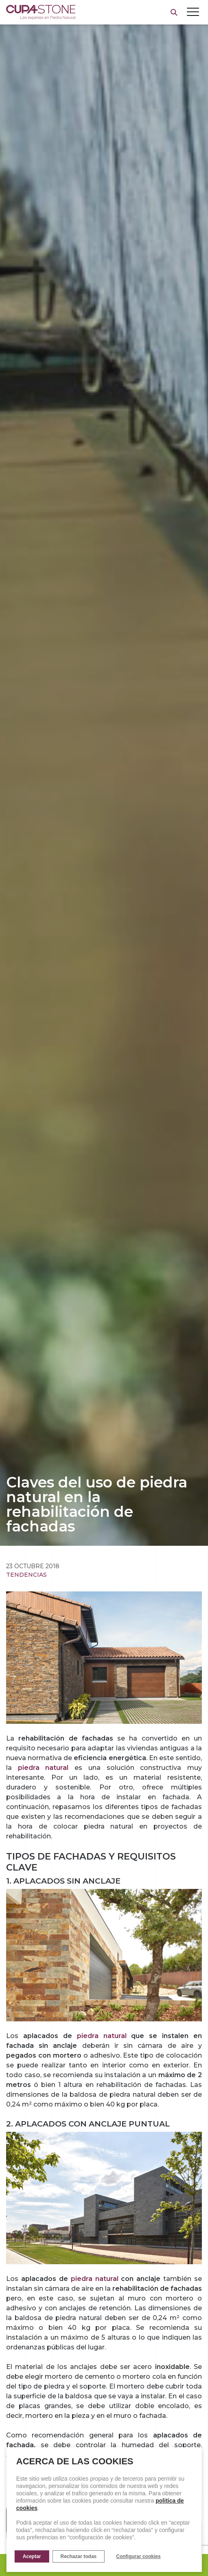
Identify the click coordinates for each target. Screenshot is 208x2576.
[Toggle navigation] (193, 12)
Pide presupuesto (104, 2565)
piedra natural (102, 2036)
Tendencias (26, 1574)
